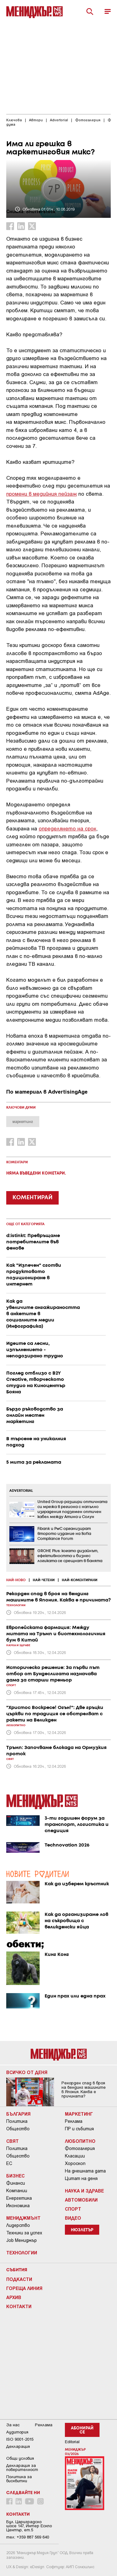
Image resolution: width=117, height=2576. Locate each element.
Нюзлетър (82, 2230)
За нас (13, 2425)
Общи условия (20, 2458)
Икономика (18, 2205)
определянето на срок (67, 828)
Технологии (21, 2252)
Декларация (18, 2446)
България (18, 2114)
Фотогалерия (80, 2148)
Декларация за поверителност (22, 2467)
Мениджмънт (23, 2218)
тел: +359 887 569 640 (27, 2537)
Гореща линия (24, 2288)
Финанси (15, 2183)
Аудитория (17, 2432)
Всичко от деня (26, 2072)
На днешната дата (85, 2171)
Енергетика (19, 2198)
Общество (18, 2129)
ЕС (9, 2163)
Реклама (73, 2121)
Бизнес (15, 2175)
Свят (12, 2141)
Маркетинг (79, 2114)
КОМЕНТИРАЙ (32, 1197)
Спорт (73, 2209)
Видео (73, 2218)
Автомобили (81, 2200)
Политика (16, 2121)
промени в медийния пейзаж (41, 493)
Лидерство (18, 2225)
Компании (16, 2190)
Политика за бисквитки (19, 2479)
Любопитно (80, 2141)
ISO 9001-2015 (19, 2439)
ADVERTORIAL (21, 1490)
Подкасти (19, 2279)
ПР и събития (79, 2129)
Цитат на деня (81, 2178)
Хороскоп (75, 2163)
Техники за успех (24, 2233)
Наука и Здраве (84, 2190)
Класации (75, 2156)
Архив (13, 2297)
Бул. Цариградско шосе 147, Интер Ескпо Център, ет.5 (29, 2526)
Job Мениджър (21, 2240)
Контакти (19, 2306)
